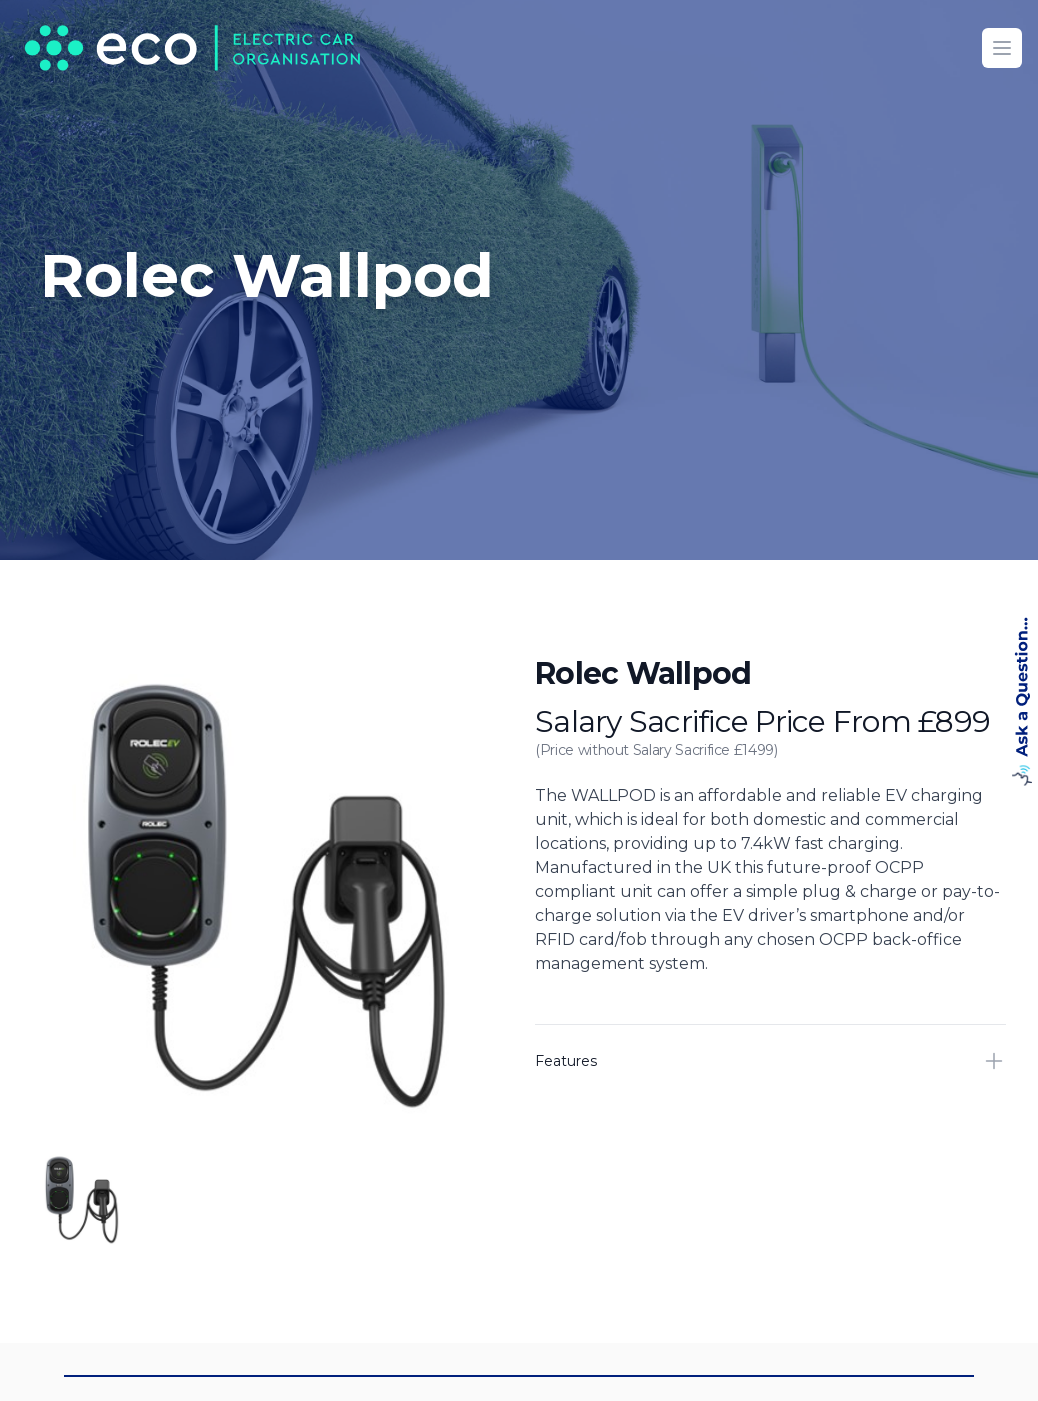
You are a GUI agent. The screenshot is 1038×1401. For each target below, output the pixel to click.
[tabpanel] (267, 891)
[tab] (82, 1199)
